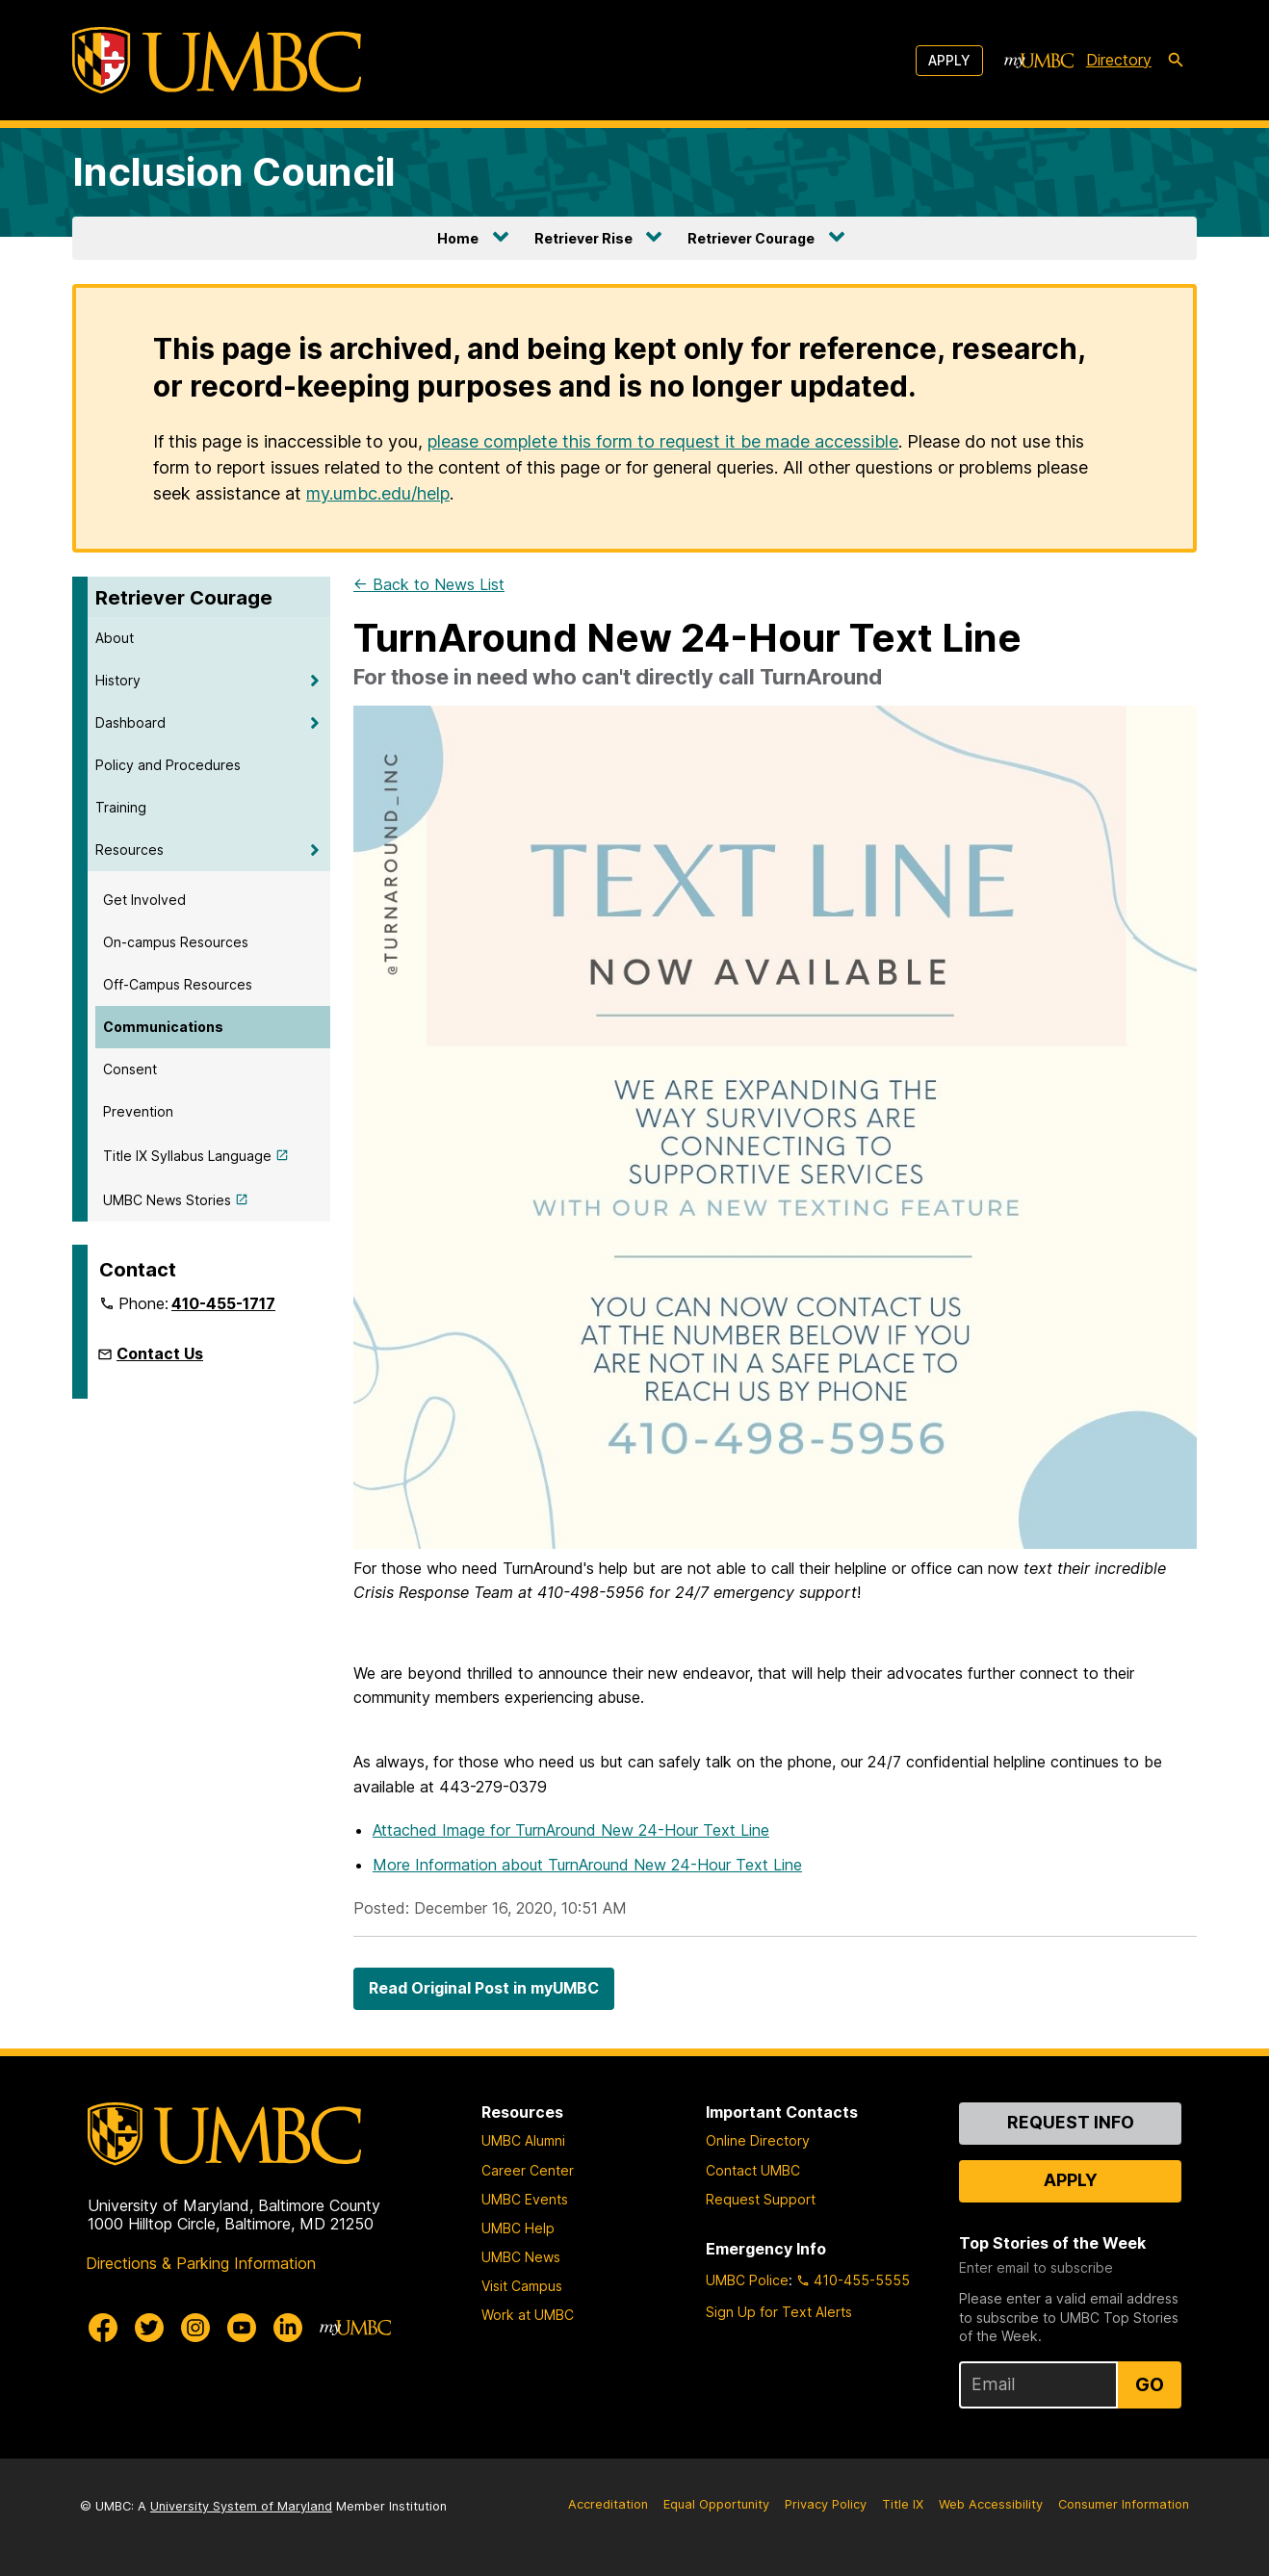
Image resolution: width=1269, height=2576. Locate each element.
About (114, 638)
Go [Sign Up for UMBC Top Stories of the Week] (1149, 2384)
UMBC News (520, 2257)
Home (458, 238)
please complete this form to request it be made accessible (662, 441)
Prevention (138, 1111)
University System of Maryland (241, 2506)
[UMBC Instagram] (195, 2327)
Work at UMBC (527, 2314)
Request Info (1070, 2122)
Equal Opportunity (716, 2504)
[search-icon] (1175, 60)
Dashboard (130, 722)
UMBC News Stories (167, 1200)
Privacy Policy (826, 2504)
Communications (163, 1026)
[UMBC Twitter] (149, 2327)
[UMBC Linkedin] (288, 2327)
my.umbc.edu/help (378, 493)
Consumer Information (1123, 2504)
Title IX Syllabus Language (187, 1155)
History (118, 680)
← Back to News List (429, 584)
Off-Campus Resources (177, 984)
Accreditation (608, 2504)
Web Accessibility (991, 2504)
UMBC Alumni (523, 2140)
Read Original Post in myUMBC (484, 1987)
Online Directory (758, 2140)
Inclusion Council (234, 171)
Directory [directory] (1119, 59)
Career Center (527, 2170)
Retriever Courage (751, 238)
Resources (129, 849)
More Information (587, 1864)
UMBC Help (518, 2228)
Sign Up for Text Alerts (779, 2312)
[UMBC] (216, 60)
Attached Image (571, 1830)
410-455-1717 (223, 1303)
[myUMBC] (1038, 60)
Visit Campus (521, 2286)
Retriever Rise (583, 238)
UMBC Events (524, 2199)
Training (120, 807)
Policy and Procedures (168, 765)
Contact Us (160, 1353)
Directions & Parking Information (201, 2263)
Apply (949, 60)
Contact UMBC (753, 2170)
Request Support (761, 2199)
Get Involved (144, 899)
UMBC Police (747, 2280)
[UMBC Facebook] (103, 2327)
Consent (130, 1069)
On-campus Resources (175, 942)
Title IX (902, 2504)
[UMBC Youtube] (241, 2327)
